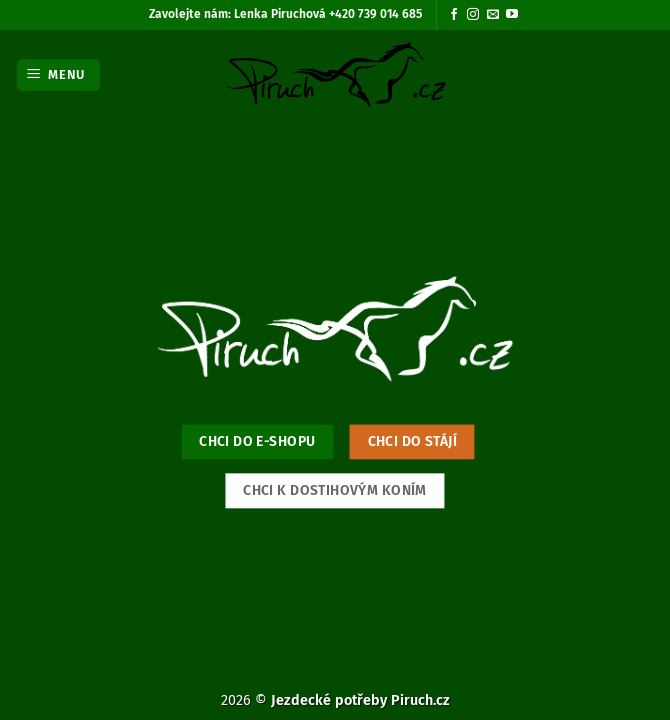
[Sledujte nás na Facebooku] (454, 15)
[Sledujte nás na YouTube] (512, 15)
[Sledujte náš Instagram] (473, 15)
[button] (59, 75)
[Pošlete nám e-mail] (493, 15)
